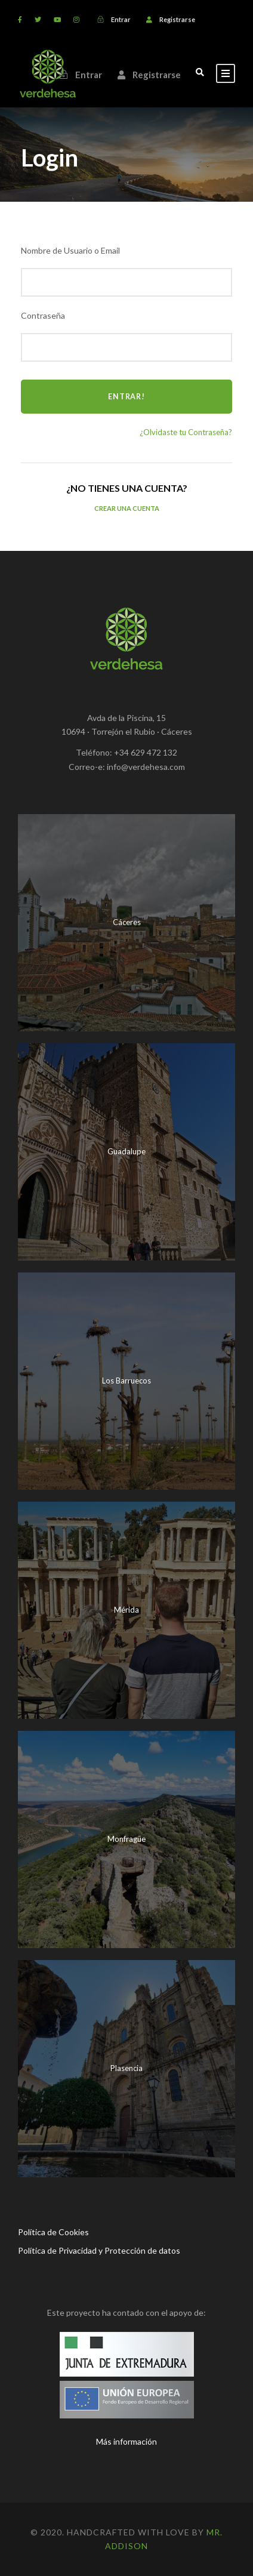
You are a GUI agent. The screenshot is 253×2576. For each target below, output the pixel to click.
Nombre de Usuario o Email (70, 250)
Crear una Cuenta (126, 508)
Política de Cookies (53, 2232)
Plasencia (126, 2068)
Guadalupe (126, 1151)
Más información (126, 2441)
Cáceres (127, 922)
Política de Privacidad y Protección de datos (99, 2250)
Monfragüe (126, 1839)
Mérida (126, 1609)
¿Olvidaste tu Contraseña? (186, 432)
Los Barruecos (126, 1380)
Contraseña (43, 315)
